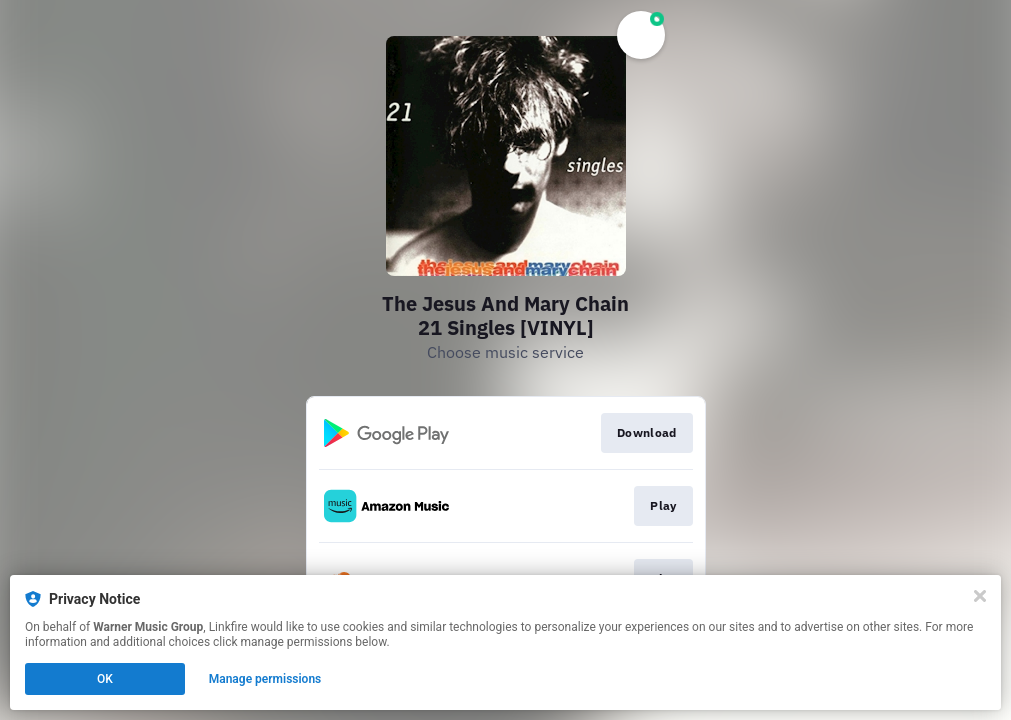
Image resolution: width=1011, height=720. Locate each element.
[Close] (980, 596)
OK (105, 679)
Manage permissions (265, 679)
